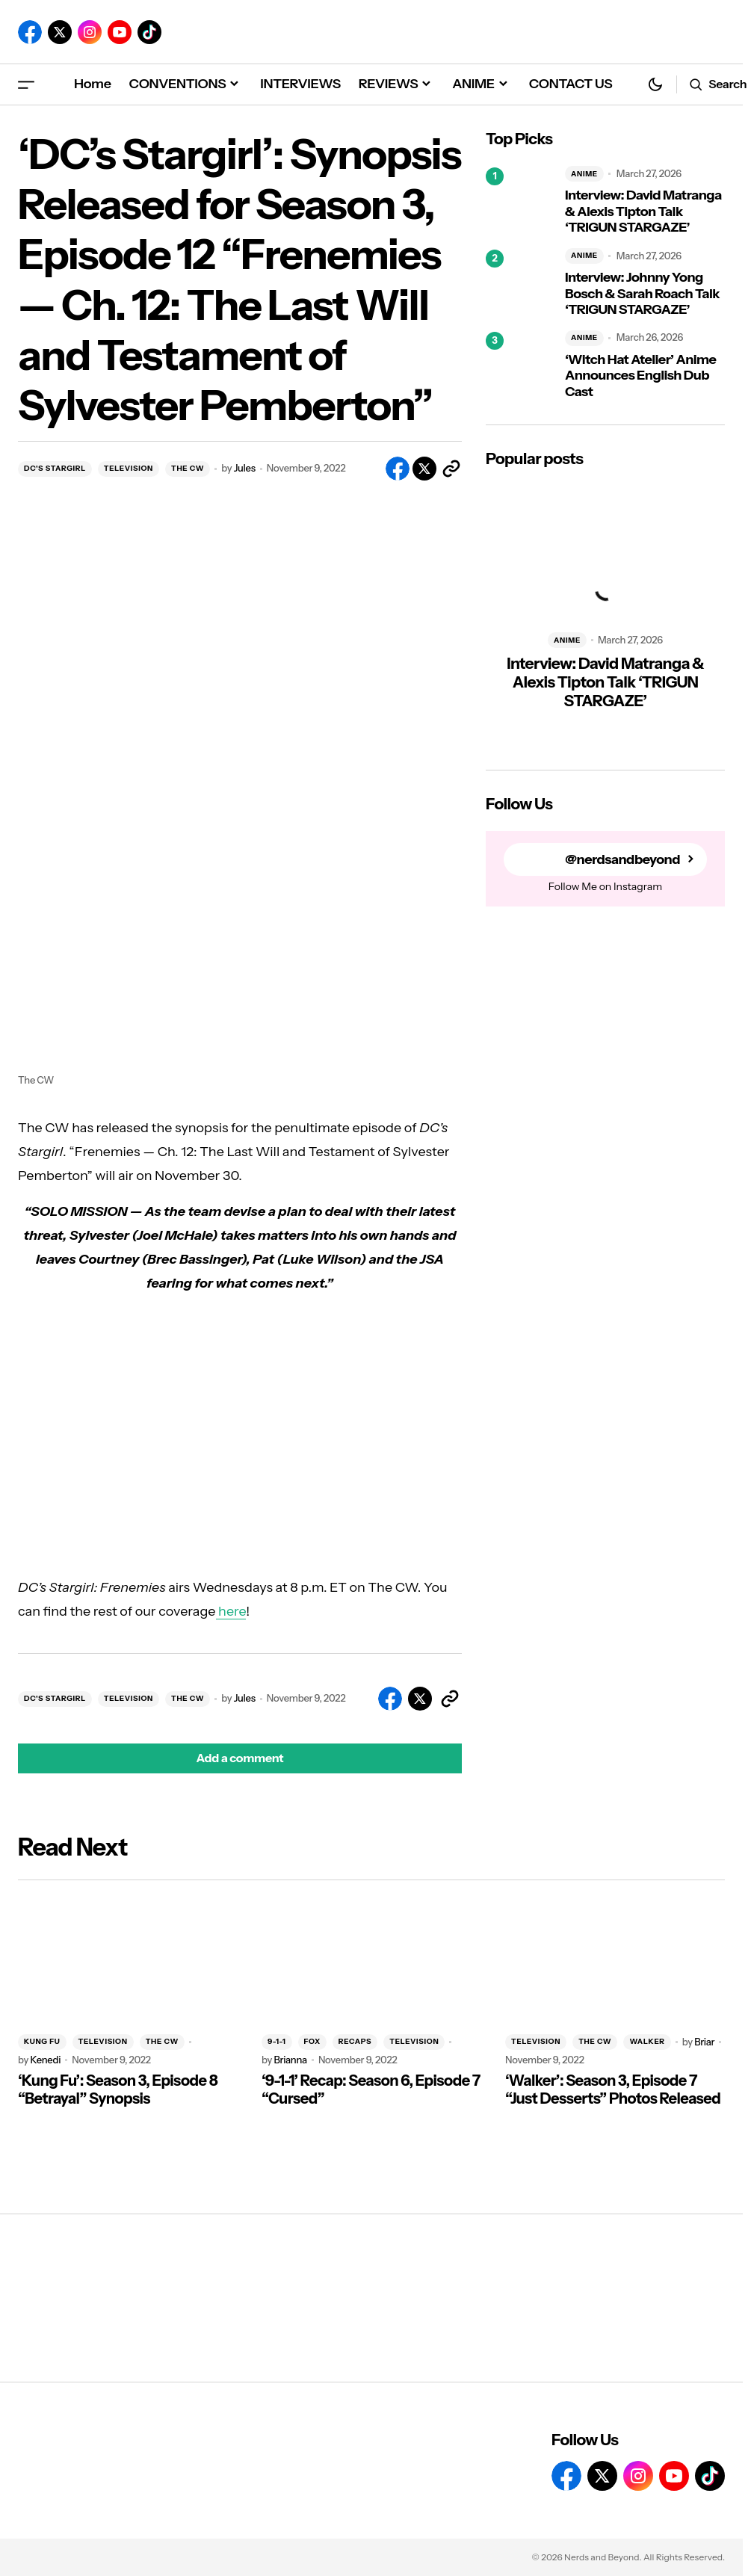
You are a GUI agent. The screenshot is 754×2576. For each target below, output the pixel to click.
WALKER (646, 2041)
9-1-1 (277, 2041)
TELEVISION (128, 468)
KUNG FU (42, 2041)
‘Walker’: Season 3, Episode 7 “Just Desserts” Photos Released (612, 2089)
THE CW (187, 468)
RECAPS (355, 2041)
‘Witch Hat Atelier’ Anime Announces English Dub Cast (640, 376)
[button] (26, 84)
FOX (312, 2041)
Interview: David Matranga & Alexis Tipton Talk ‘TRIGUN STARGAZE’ (643, 211)
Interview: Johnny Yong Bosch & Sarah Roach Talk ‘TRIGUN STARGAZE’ (642, 294)
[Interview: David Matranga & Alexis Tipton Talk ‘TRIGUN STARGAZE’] (519, 201)
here (231, 1611)
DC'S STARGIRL (55, 468)
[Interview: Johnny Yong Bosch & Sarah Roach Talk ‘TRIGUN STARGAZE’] (519, 283)
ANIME (584, 174)
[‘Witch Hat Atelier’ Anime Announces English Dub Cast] (519, 365)
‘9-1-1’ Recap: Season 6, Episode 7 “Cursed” (371, 2089)
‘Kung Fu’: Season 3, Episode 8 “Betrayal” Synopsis (117, 2089)
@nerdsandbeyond (622, 860)
